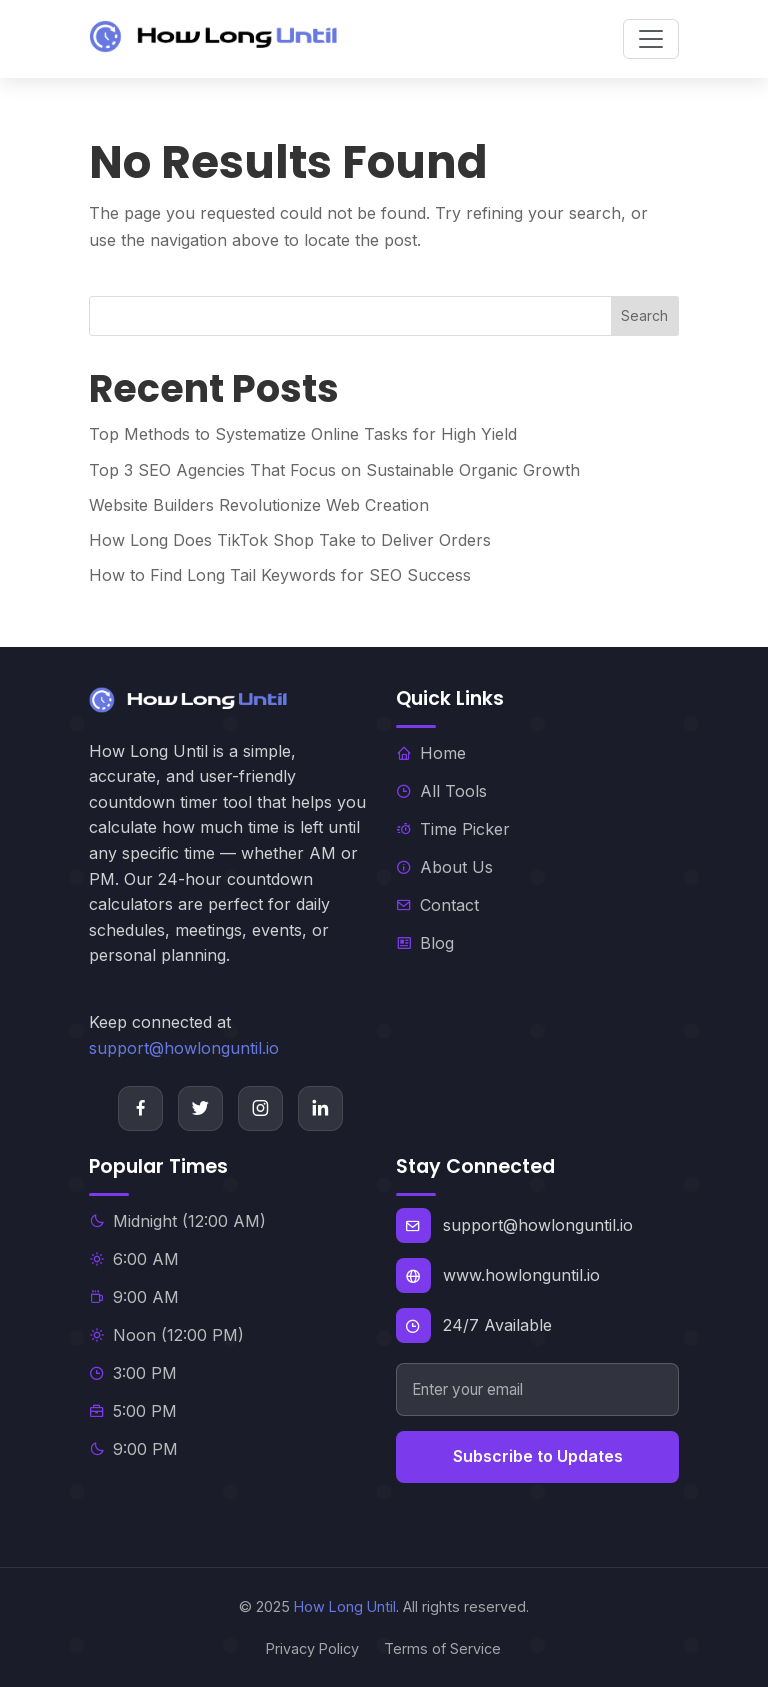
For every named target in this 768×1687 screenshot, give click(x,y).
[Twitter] (200, 1108)
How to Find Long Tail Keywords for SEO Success (280, 575)
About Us (444, 867)
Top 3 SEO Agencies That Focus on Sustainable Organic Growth (334, 470)
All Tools (441, 791)
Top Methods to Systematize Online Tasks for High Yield (303, 434)
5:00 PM (133, 1411)
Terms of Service (442, 1648)
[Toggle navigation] (651, 39)
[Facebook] (140, 1108)
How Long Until (345, 1606)
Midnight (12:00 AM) (177, 1221)
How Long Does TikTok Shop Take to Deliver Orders (290, 540)
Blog (425, 943)
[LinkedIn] (320, 1108)
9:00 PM (133, 1449)
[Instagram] (260, 1108)
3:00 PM (133, 1373)
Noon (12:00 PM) (166, 1335)
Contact (437, 905)
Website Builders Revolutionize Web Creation (259, 505)
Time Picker (453, 829)
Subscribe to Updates (538, 1456)
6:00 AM (134, 1259)
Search (644, 315)
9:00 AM (134, 1297)
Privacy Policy (312, 1648)
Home (431, 753)
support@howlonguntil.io (184, 1048)
